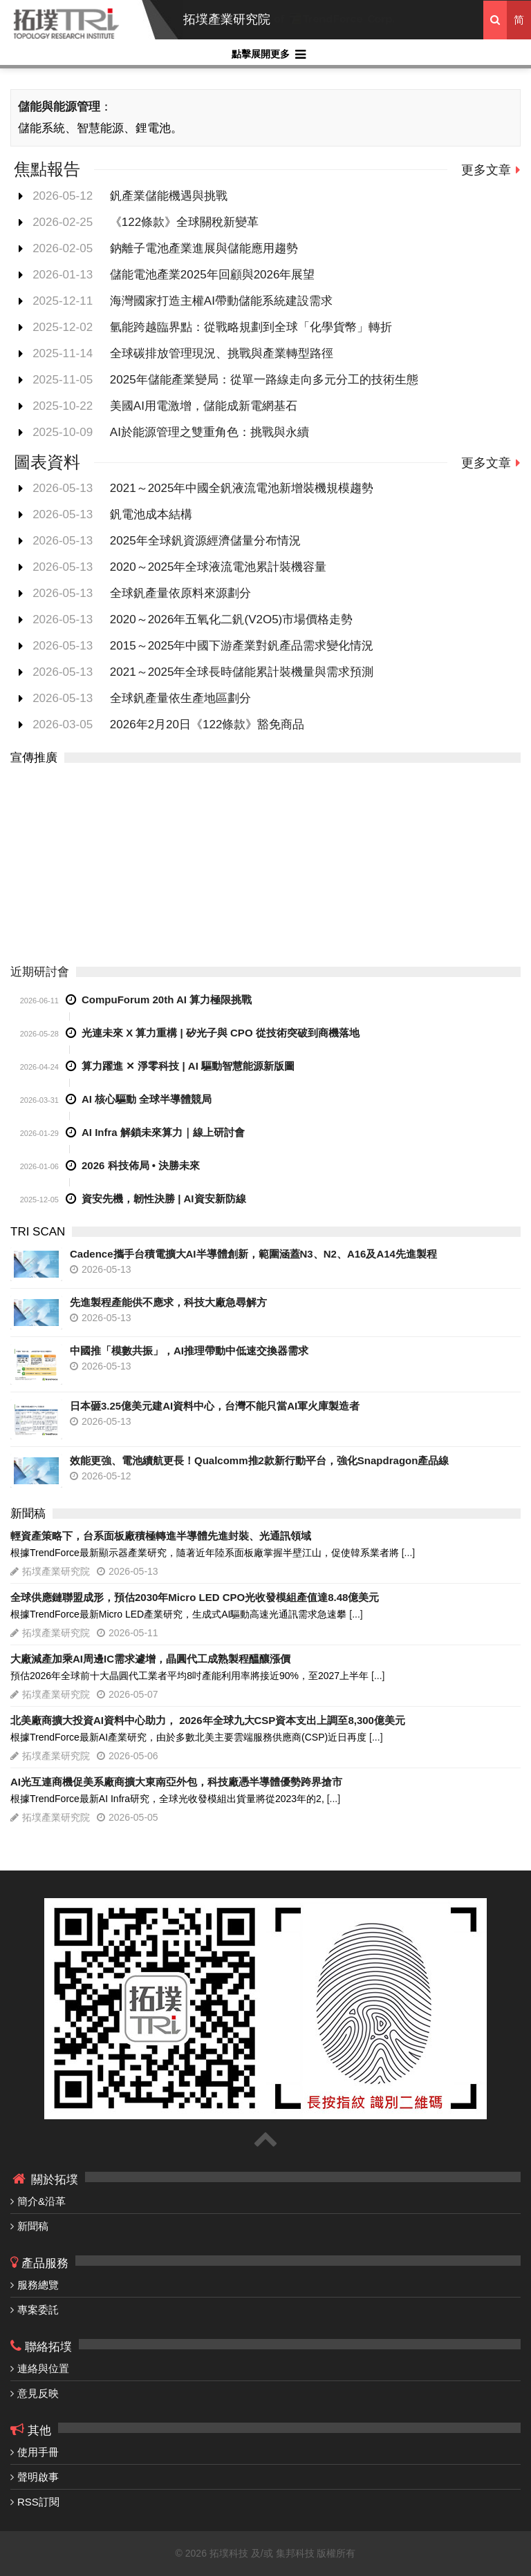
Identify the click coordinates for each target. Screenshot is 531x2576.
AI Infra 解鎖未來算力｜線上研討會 (163, 1132)
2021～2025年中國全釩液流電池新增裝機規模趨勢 (242, 488)
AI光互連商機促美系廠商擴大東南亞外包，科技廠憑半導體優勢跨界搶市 (176, 1782)
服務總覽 (38, 2285)
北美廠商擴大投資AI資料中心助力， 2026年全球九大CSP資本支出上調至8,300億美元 (207, 1720)
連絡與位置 (43, 2368)
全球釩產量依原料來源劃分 (180, 593)
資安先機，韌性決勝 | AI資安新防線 (164, 1198)
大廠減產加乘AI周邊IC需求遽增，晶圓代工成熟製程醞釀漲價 (150, 1659)
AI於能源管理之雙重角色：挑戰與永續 (209, 432)
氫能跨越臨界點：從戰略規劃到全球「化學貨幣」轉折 (251, 327)
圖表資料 (47, 462)
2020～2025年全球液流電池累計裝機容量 (218, 567)
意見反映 (38, 2393)
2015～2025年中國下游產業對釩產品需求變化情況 (242, 645)
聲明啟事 (38, 2477)
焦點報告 (47, 169)
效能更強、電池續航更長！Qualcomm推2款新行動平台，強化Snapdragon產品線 (259, 1460)
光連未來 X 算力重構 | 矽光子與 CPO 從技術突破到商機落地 (221, 1033)
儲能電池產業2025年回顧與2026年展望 (212, 274)
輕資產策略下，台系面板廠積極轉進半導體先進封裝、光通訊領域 (160, 1536)
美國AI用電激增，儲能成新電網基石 (203, 406)
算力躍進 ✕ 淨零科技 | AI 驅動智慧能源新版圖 (188, 1066)
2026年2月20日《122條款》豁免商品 (207, 724)
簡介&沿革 (41, 2201)
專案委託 (38, 2309)
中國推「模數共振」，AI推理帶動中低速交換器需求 (189, 1350)
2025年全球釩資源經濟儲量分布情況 (205, 540)
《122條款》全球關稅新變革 (184, 222)
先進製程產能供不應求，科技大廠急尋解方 (168, 1302)
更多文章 (486, 170)
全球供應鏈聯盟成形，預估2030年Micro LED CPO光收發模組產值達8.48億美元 (194, 1597)
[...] (408, 1552)
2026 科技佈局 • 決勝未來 (141, 1165)
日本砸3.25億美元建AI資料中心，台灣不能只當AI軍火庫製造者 (215, 1406)
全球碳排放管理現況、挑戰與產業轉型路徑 (221, 353)
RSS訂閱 (38, 2502)
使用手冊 (38, 2452)
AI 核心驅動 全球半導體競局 (147, 1099)
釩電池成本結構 (151, 514)
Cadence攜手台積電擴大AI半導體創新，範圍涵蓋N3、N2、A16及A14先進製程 (253, 1254)
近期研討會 (39, 971)
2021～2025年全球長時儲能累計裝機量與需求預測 (242, 672)
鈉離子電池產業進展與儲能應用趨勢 (204, 248)
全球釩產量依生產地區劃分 (180, 698)
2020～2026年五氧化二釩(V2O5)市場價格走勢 (231, 619)
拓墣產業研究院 (226, 19)
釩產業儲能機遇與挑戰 (168, 195)
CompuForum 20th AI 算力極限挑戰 (167, 999)
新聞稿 (32, 2226)
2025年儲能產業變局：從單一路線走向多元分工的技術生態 (264, 379)
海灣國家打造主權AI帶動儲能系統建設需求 (221, 300)
